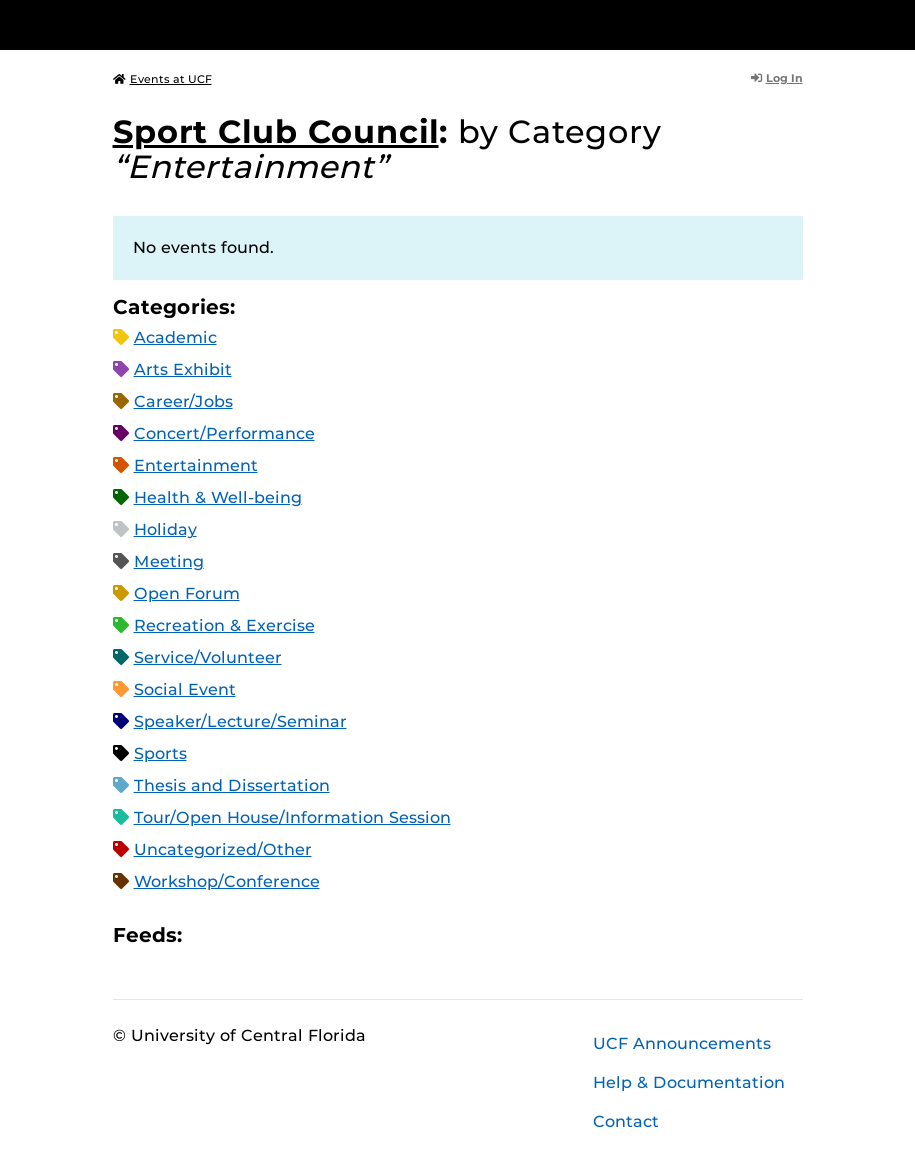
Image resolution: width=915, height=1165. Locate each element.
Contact (626, 1121)
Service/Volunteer (208, 657)
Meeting (169, 561)
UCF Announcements (682, 1043)
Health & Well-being (218, 497)
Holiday (165, 529)
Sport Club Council (276, 131)
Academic (175, 337)
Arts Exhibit (183, 369)
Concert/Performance (224, 433)
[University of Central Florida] (246, 24)
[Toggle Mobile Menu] (798, 23)
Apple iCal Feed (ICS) (208, 934)
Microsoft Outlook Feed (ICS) (242, 934)
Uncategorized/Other (223, 849)
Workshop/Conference (227, 881)
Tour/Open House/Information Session (292, 817)
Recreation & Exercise (224, 625)
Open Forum (187, 593)
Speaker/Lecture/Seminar (240, 721)
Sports (160, 753)
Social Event (185, 689)
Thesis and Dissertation (232, 785)
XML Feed (310, 934)
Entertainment (196, 465)
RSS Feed (276, 934)
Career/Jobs (183, 401)
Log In (777, 78)
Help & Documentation (689, 1082)
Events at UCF (162, 79)
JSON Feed (344, 934)
